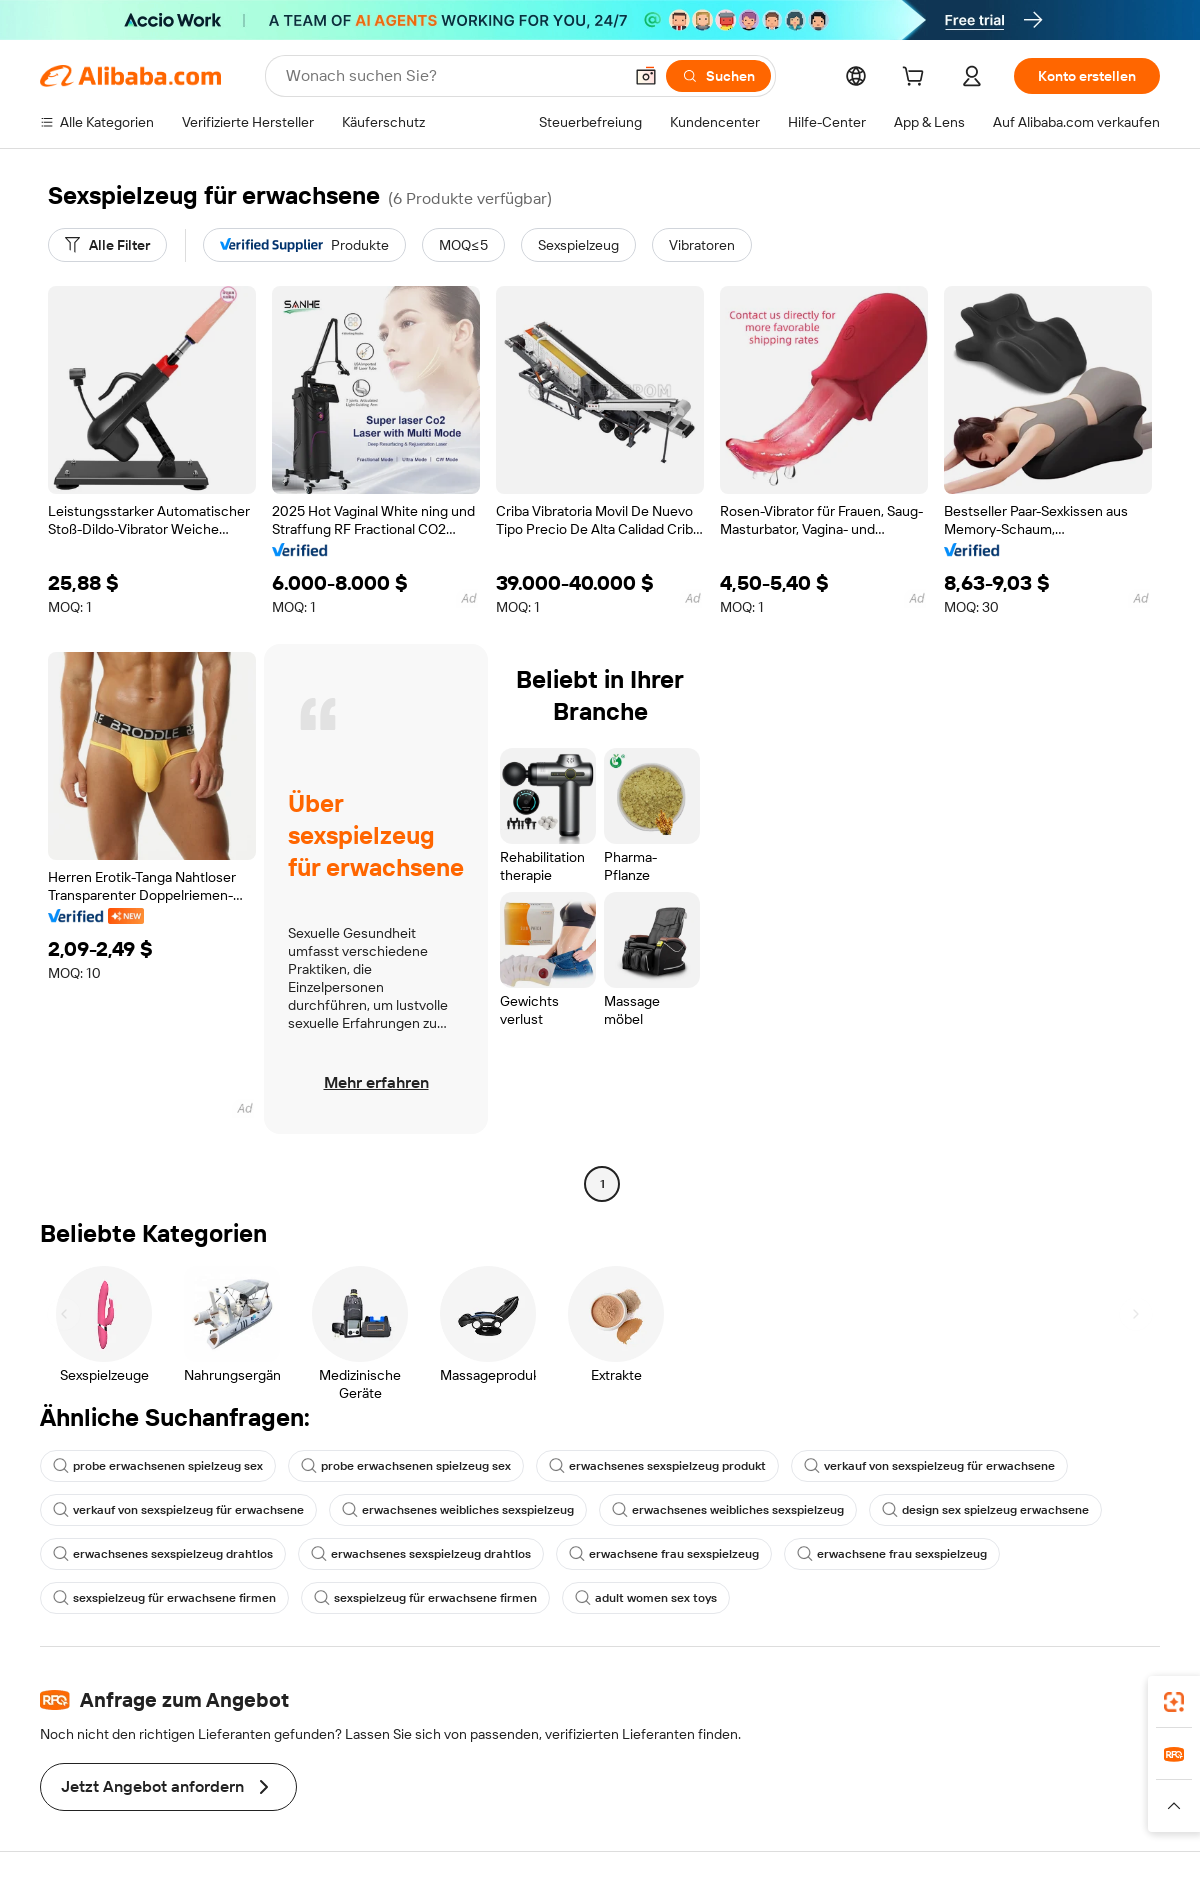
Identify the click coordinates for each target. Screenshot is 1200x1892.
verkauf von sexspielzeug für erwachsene (929, 1466)
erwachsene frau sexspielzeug (664, 1554)
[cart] (917, 79)
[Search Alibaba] (452, 76)
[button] (646, 76)
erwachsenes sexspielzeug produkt (657, 1466)
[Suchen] (718, 76)
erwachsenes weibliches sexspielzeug (458, 1510)
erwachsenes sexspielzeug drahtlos (163, 1554)
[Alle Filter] (107, 245)
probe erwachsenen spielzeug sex (158, 1466)
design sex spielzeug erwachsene (985, 1510)
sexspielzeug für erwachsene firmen (164, 1598)
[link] (1174, 1702)
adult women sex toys (646, 1598)
